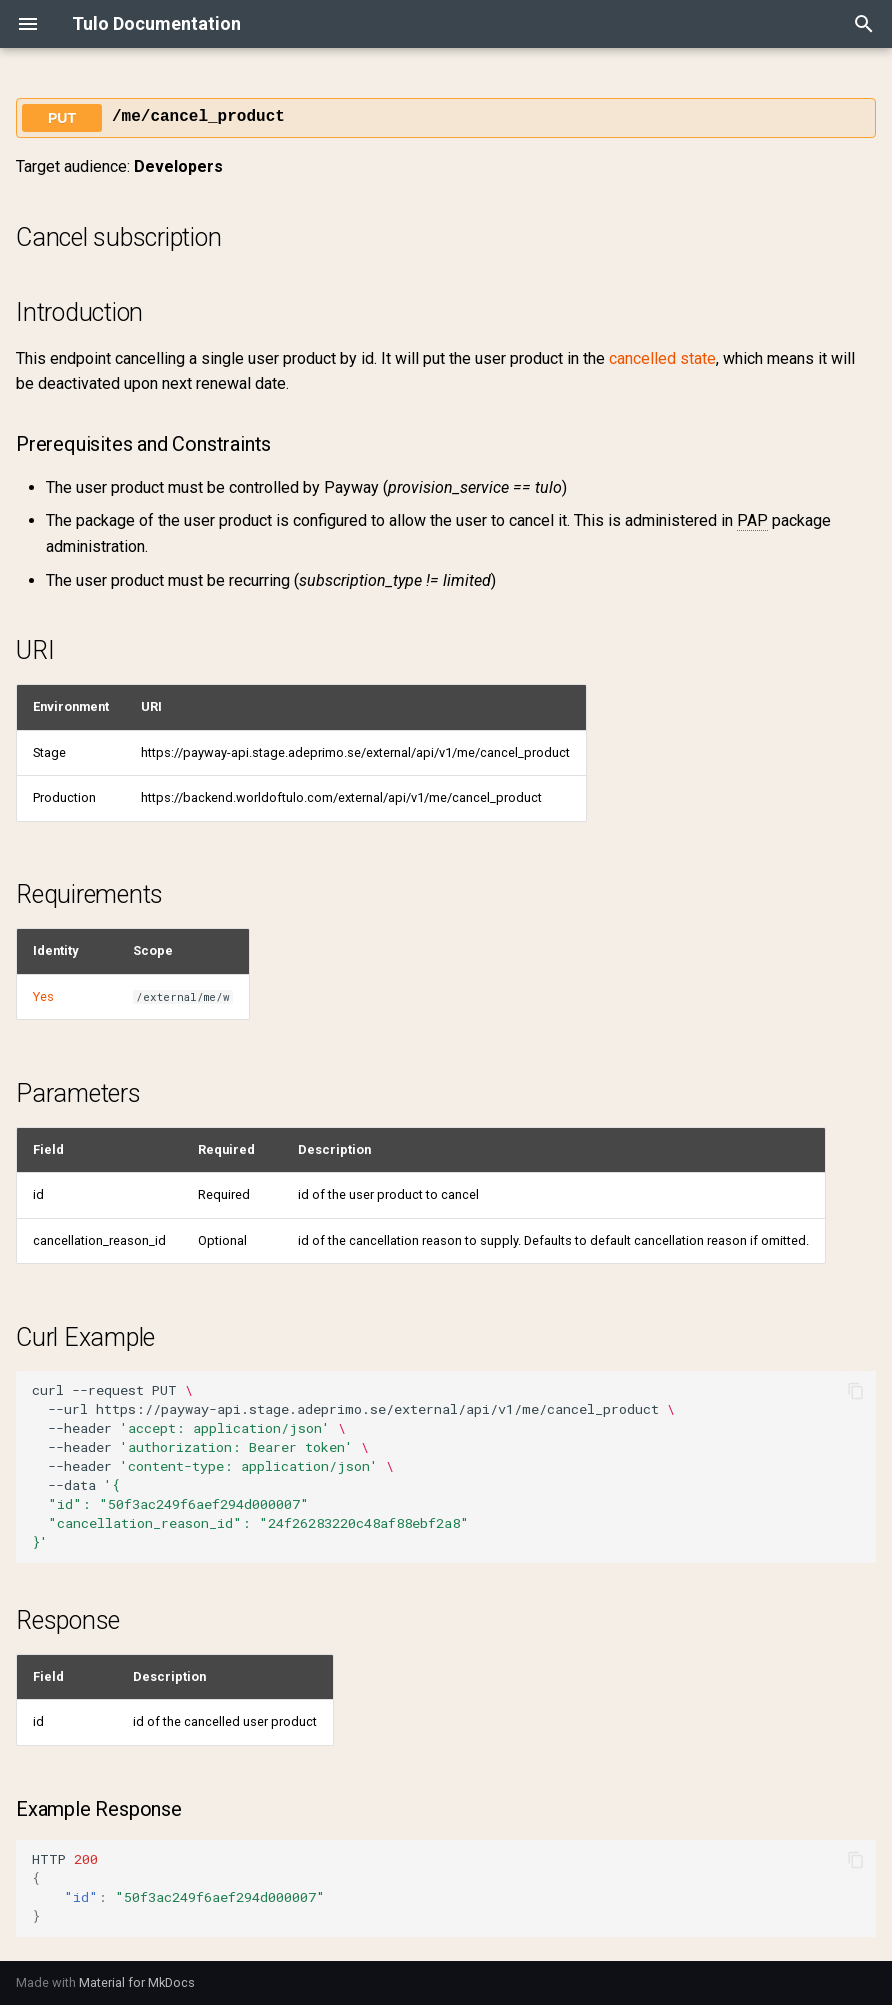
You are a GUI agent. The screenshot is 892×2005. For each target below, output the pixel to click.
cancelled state (662, 358)
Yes (43, 996)
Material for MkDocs (137, 1982)
